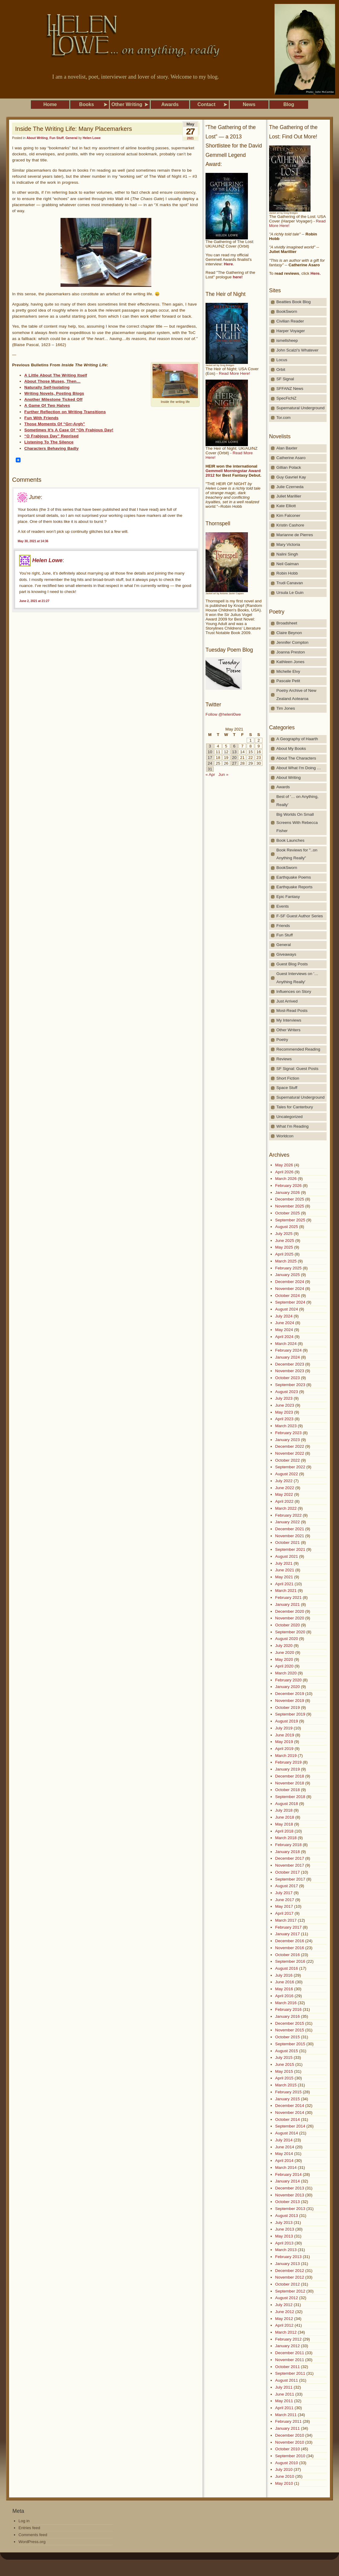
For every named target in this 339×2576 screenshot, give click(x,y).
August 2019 (286, 1721)
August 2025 (286, 1226)
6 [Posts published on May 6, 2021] (234, 746)
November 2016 (289, 1948)
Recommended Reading (298, 1049)
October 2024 (287, 1295)
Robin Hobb (287, 573)
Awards (283, 787)
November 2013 (289, 2195)
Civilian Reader (290, 321)
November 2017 (289, 1865)
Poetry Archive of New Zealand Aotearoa (296, 694)
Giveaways (286, 954)
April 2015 (284, 2078)
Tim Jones (285, 708)
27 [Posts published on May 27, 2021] (234, 763)
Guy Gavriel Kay (291, 477)
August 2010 (286, 2463)
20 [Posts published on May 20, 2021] (234, 757)
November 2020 (289, 1618)
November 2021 (289, 1536)
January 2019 (287, 1769)
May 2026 (284, 1165)
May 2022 (284, 1494)
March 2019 (286, 1755)
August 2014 (286, 2133)
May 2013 (284, 2236)
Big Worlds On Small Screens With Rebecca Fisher (297, 822)
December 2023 (289, 1364)
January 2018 (287, 1851)
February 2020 (288, 1680)
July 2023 (284, 1398)
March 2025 (286, 1261)
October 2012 (287, 2284)
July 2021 (284, 1563)
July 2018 (284, 1810)
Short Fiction (287, 1078)
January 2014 (287, 2181)
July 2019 (284, 1728)
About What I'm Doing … (298, 768)
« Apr (210, 774)
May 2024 (284, 1329)
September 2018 (290, 1796)
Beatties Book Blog (293, 302)
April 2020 (284, 1666)
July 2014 (284, 2140)
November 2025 (289, 1206)
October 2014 (287, 2119)
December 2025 (289, 1199)
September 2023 (290, 1384)
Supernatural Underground (300, 408)
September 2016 (290, 1961)
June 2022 (284, 1488)
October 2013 (287, 2201)
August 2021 (286, 1556)
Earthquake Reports (294, 887)
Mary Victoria (288, 544)
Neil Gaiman (287, 564)
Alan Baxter (286, 448)
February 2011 (288, 2421)
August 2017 (286, 1886)
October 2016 (287, 1954)
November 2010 (289, 2442)
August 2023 (286, 1391)
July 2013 (284, 2222)
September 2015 (290, 2044)
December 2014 (289, 2105)
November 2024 (289, 1288)
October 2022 (287, 1460)
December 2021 (289, 1529)
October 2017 (287, 1872)
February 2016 (288, 2009)
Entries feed (29, 2528)
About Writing (37, 138)
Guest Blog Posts (292, 964)
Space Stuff (286, 1087)
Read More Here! (234, 373)
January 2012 (287, 2346)
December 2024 (289, 1281)
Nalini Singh (287, 554)
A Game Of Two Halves (47, 405)
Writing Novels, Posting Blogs (54, 393)
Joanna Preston (290, 652)
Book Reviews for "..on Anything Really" (296, 854)
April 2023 (284, 1419)
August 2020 (286, 1638)
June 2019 (284, 1735)
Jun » (224, 774)
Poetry (282, 1039)
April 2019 (284, 1748)
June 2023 (284, 1405)
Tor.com (283, 417)
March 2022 (286, 1508)
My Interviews (288, 1020)
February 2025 (288, 1268)
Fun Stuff (57, 138)
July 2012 (284, 2304)
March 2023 (286, 1426)
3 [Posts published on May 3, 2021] (210, 746)
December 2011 (289, 2353)
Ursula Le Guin (290, 592)
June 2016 (284, 1982)
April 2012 (284, 2325)
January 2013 (287, 2263)
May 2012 (284, 2318)
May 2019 (284, 1741)
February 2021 (288, 1597)
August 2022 (286, 1474)
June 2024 (284, 1322)
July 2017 (284, 1893)
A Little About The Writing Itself (55, 375)
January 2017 (287, 1934)
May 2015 (284, 2071)
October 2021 (287, 1542)
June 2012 (284, 2311)
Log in (24, 2521)
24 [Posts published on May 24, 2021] (210, 763)
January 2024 (287, 1357)
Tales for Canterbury (294, 1107)
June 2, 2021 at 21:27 (34, 601)
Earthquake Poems (293, 877)
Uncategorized (289, 1116)
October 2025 (287, 1213)
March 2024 (286, 1343)
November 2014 (289, 2112)
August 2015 (286, 2051)
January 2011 (287, 2428)
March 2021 (286, 1590)
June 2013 (284, 2229)
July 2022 (284, 1481)
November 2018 (289, 1783)
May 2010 (284, 2483)
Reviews (284, 1059)
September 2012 (290, 2291)
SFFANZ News (289, 388)
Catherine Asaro (290, 457)
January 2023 (287, 1439)
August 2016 (286, 1968)
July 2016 (284, 1975)
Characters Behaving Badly (51, 448)
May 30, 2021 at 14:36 (33, 541)
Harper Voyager (290, 331)
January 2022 (287, 1522)
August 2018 (286, 1803)
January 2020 (287, 1686)
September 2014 (290, 2126)
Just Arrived (287, 1001)
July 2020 (284, 1645)
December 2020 (289, 1611)
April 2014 (284, 2160)
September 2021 (290, 1549)
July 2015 (284, 2057)
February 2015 (288, 2092)
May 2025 (284, 1247)
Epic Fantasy (288, 896)
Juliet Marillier (288, 496)
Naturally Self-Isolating (47, 387)
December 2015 (289, 2023)
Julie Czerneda (290, 486)
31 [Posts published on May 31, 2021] (210, 769)
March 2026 (286, 1178)
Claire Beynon (289, 632)
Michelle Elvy (288, 671)
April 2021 (284, 1584)
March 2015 (286, 2085)
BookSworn (286, 311)
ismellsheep (287, 340)
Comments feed (32, 2534)
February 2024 (288, 1350)
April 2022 (284, 1501)
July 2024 (284, 1316)
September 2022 (290, 1467)
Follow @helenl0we (223, 714)
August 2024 (286, 1309)
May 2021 (284, 1577)
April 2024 (284, 1336)
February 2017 (288, 1927)
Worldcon (285, 1136)
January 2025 (287, 1274)
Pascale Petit (288, 681)
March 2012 (286, 2332)
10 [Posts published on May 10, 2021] (210, 752)
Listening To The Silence (49, 442)
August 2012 (286, 2298)
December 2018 (289, 1776)
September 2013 (290, 2208)
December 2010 (289, 2435)
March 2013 (286, 2249)
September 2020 (290, 1632)
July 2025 (284, 1233)
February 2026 (288, 1185)
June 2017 (284, 1899)
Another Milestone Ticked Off (53, 399)
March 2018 (286, 1838)
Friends (283, 925)
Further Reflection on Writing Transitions (65, 412)
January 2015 (287, 2099)
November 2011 (289, 2359)
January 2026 (287, 1192)
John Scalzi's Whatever (297, 350)
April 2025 (284, 1254)
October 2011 (287, 2366)
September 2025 (290, 1220)
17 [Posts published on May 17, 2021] (210, 757)
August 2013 (286, 2215)
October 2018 (287, 1789)
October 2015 (287, 2037)
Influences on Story (293, 991)
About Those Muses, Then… (52, 381)
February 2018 (288, 1844)
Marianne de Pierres (294, 535)
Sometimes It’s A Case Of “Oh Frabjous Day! (68, 430)
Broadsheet (286, 623)
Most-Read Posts (292, 1010)
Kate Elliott (286, 506)
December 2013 (289, 2188)
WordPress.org (31, 2541)
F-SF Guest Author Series (299, 916)
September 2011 (290, 2373)
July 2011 (284, 2387)
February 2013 (288, 2256)
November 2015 (289, 2030)
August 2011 (286, 2380)
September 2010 (290, 2456)
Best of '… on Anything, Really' (297, 800)
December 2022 (289, 1446)
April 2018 (284, 1831)
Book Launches (290, 840)
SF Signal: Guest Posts (297, 1068)
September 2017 (290, 1879)
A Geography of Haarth (297, 739)
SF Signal (285, 379)
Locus (281, 360)
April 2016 (284, 1996)
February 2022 (288, 1515)
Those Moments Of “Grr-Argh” (54, 424)
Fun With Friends (41, 418)
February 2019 (288, 1762)
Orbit (280, 369)
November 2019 (289, 1700)
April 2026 (284, 1172)
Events (282, 906)
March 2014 (286, 2167)
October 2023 (287, 1377)
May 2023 (284, 1412)
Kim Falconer (288, 515)
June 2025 (284, 1240)
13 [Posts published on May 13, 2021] (234, 752)
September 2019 (290, 1714)
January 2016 (287, 2016)
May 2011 (284, 2401)
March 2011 (286, 2414)
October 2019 (287, 1707)
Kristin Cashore (290, 525)
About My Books (291, 748)
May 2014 (284, 2153)
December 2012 (289, 2270)
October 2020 (287, 1625)
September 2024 (290, 1302)
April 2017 (284, 1913)
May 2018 (284, 1824)
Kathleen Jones (290, 661)
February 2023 (288, 1433)
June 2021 (284, 1570)
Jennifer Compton (292, 642)
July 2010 (284, 2469)
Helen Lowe (91, 138)
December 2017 (289, 1858)
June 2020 (284, 1652)
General (71, 138)
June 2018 (284, 1817)
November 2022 (289, 1453)
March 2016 (286, 2003)
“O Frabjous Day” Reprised (51, 436)
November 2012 (289, 2277)
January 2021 (287, 1604)
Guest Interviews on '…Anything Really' (297, 977)
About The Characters (296, 758)
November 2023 (289, 1371)
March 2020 (286, 1673)
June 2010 (284, 2476)
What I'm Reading (292, 1126)
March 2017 (286, 1920)
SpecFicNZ (286, 398)
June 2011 (284, 2394)
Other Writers (288, 1030)
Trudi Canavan (289, 583)
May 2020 (284, 1659)
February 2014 (288, 2174)
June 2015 (284, 2064)
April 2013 (284, 2243)
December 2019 (289, 1693)
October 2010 (287, 2449)
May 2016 (284, 1989)
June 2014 (284, 2147)
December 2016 (289, 1941)
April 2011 (284, 2408)
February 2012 (288, 2339)
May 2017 (284, 1906)
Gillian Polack (288, 467)
